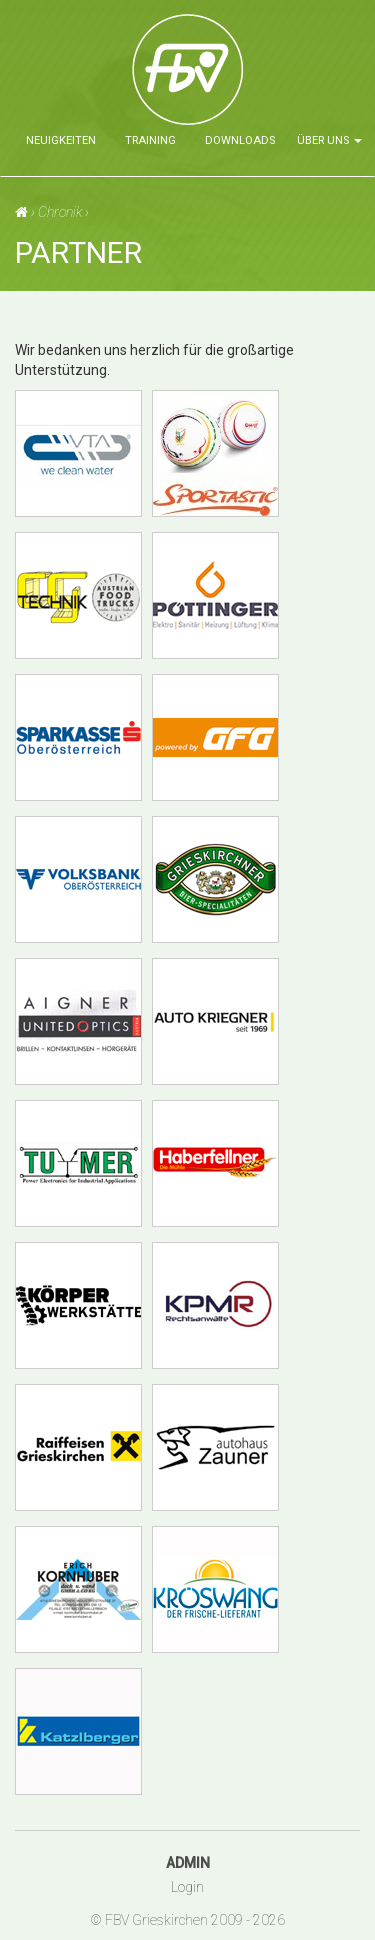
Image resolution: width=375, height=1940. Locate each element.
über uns (329, 140)
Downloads (240, 140)
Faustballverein (254, 76)
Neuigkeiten (61, 140)
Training (150, 140)
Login (187, 1887)
